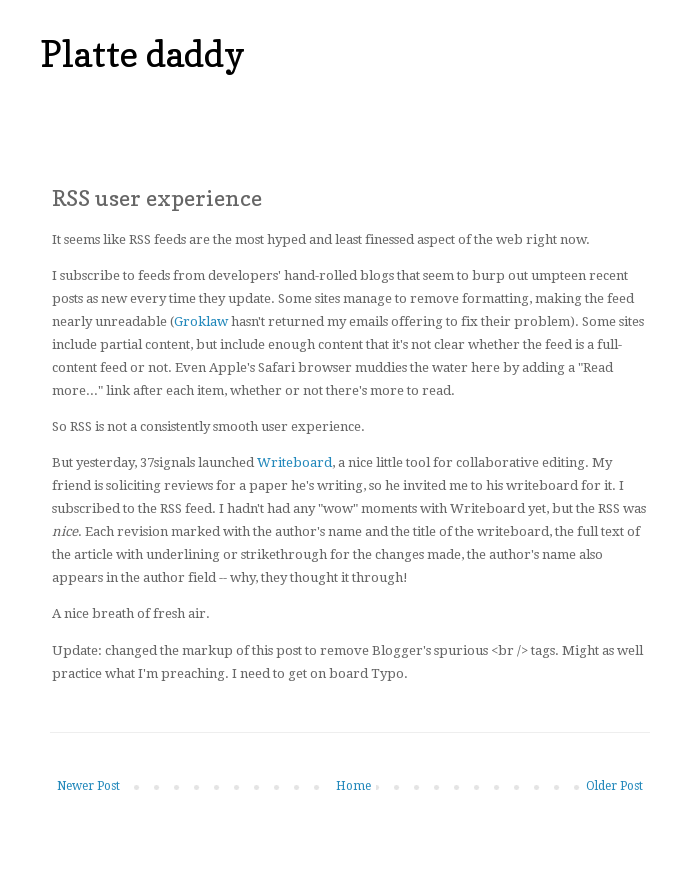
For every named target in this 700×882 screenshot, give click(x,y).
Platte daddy (142, 53)
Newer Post (88, 786)
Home (353, 786)
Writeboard (294, 462)
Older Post (614, 786)
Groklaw (201, 321)
